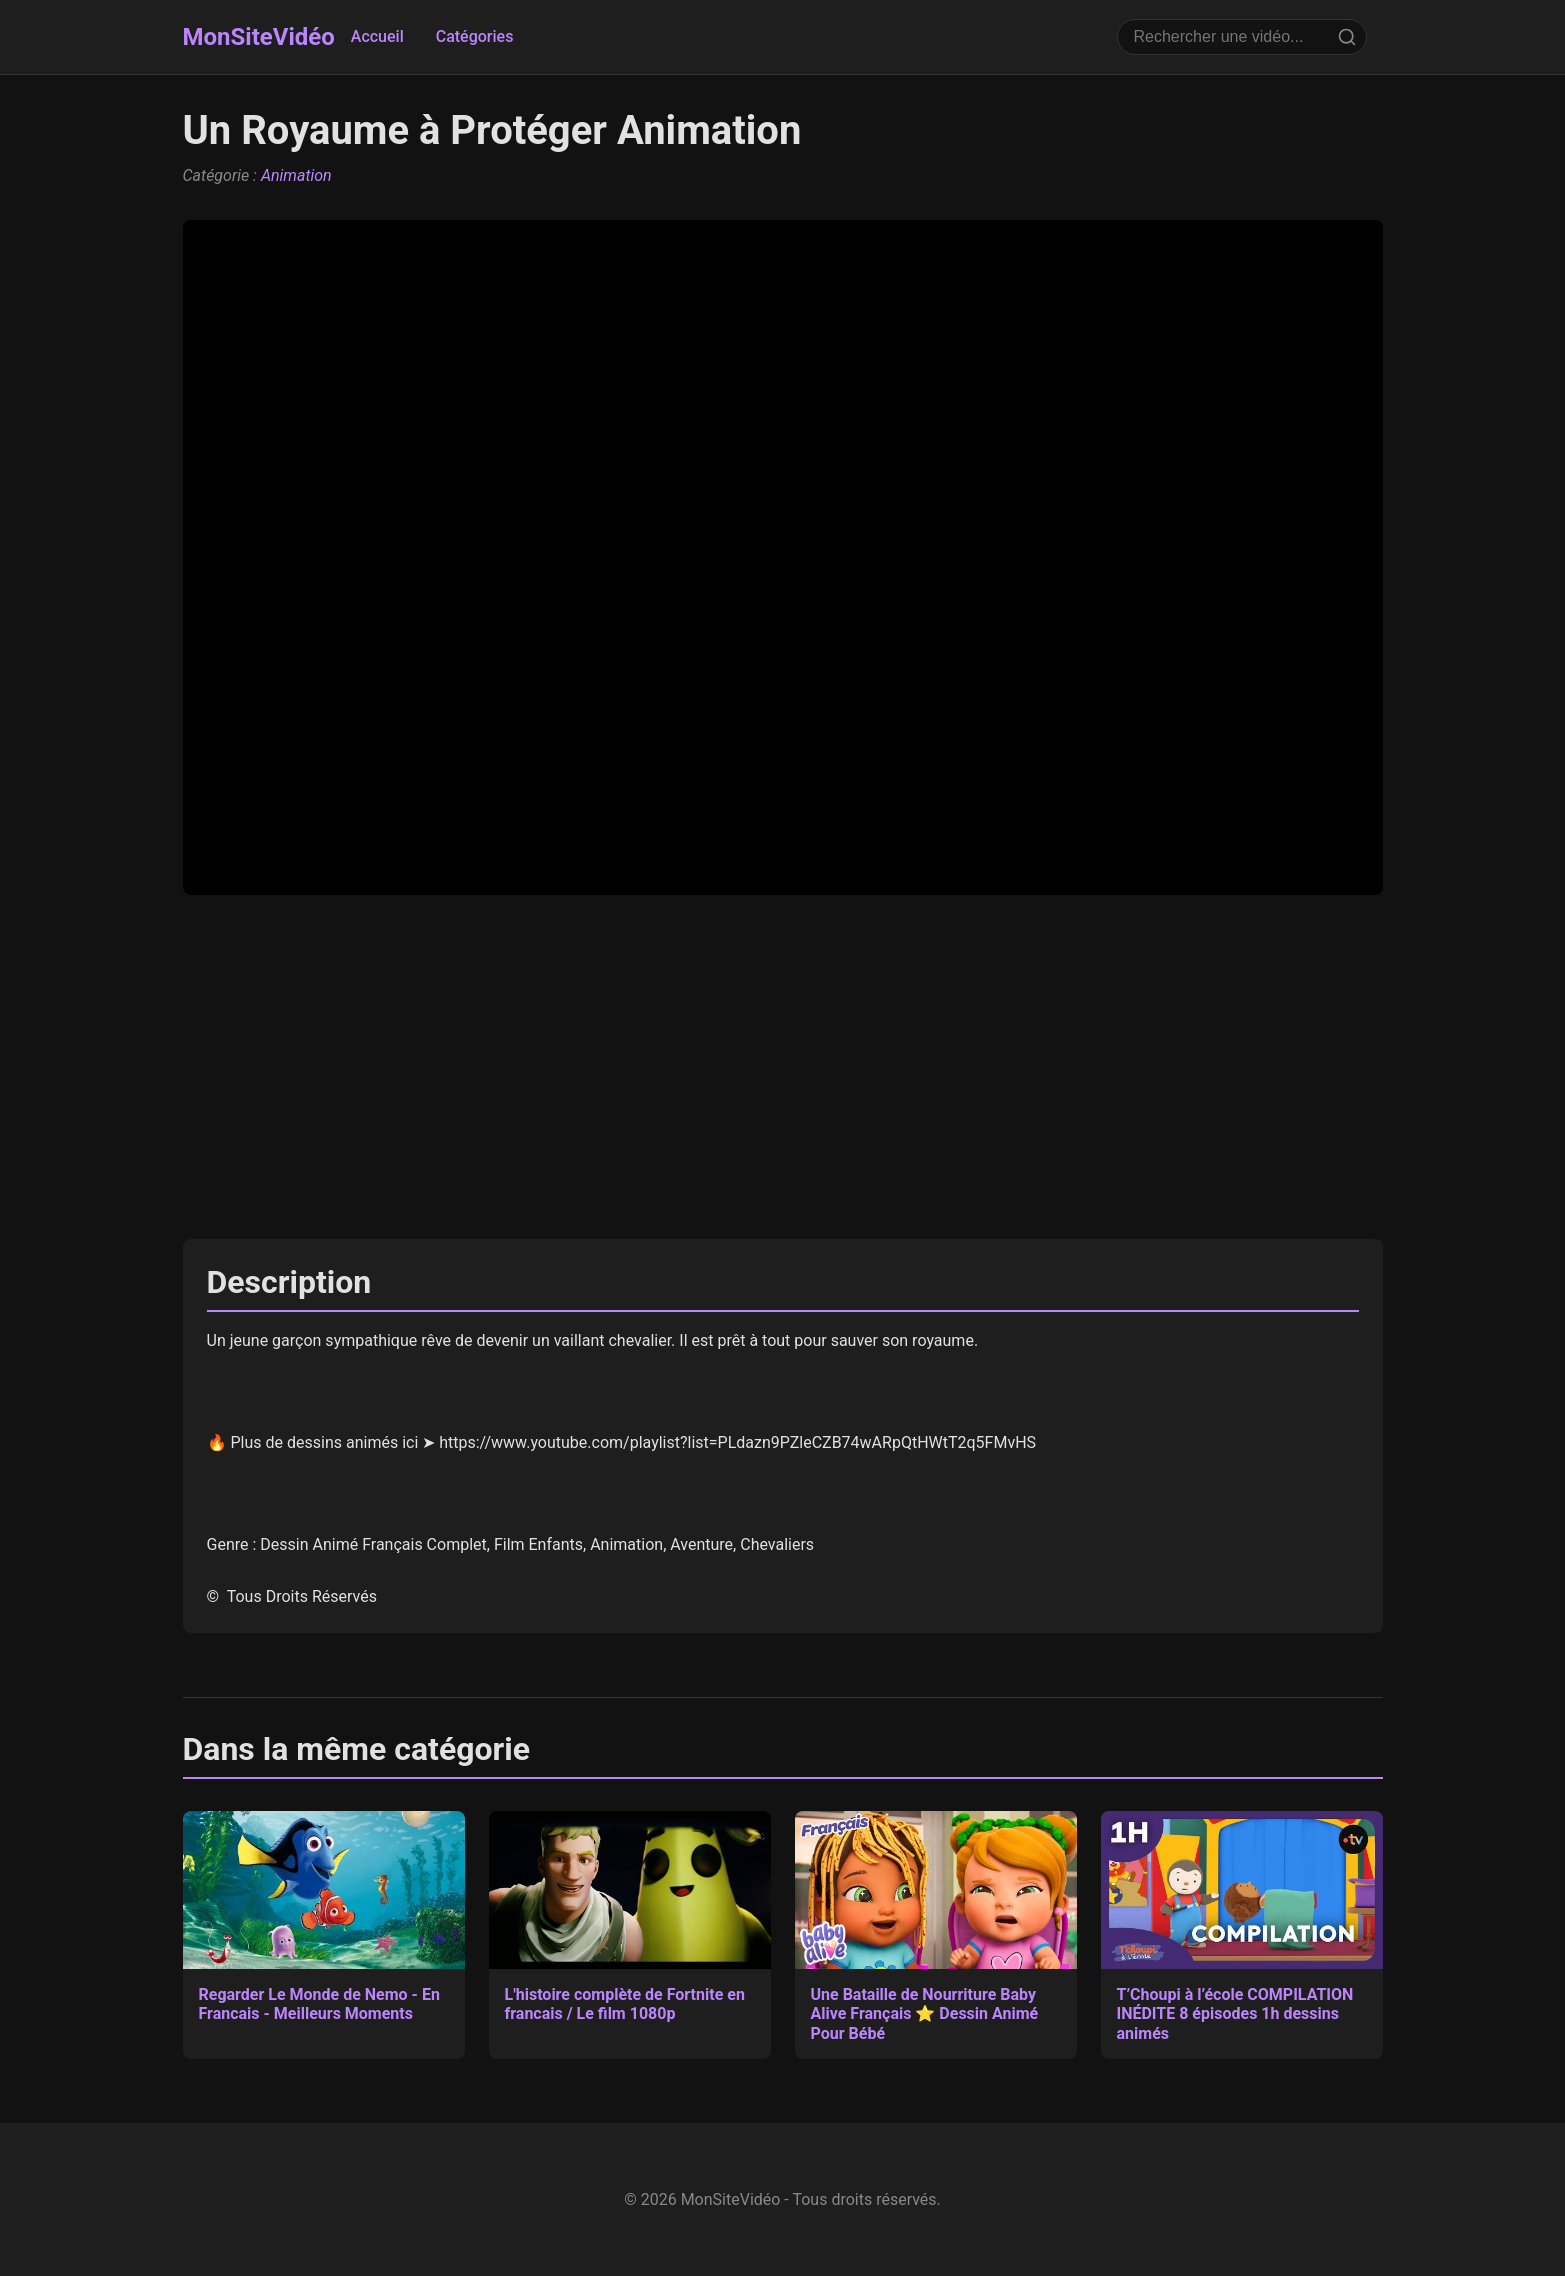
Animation (296, 175)
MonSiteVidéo (259, 37)
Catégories (475, 36)
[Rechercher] (1347, 37)
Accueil (377, 36)
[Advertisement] (783, 1067)
